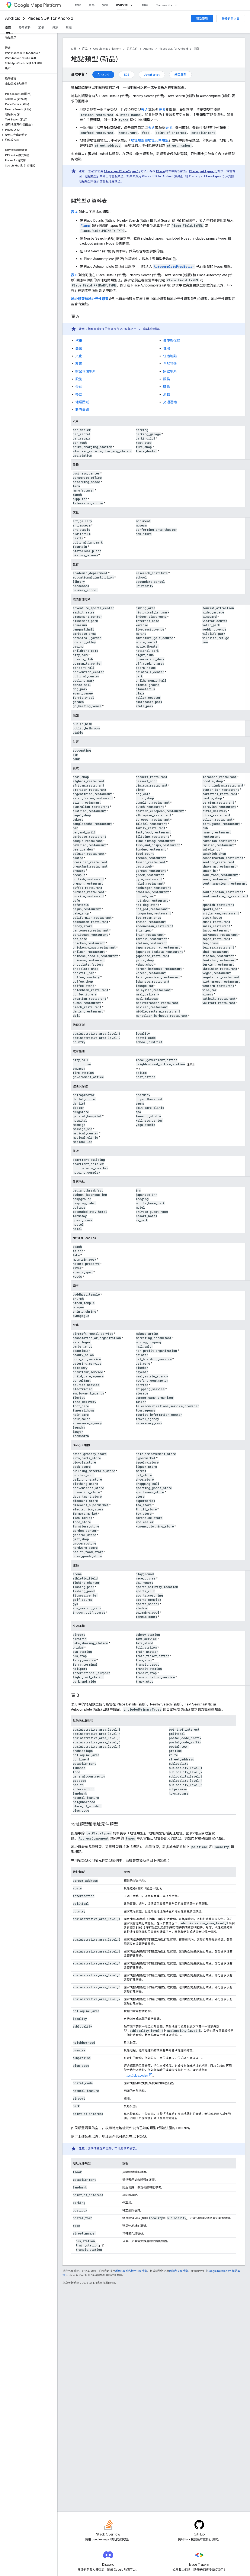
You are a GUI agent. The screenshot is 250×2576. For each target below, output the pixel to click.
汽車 (78, 341)
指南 (196, 48)
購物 (166, 387)
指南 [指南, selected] (8, 27)
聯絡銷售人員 (231, 18)
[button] (28, 124)
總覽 (78, 5)
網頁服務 (180, 75)
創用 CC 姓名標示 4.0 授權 (131, 2270)
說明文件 (132, 48)
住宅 (166, 348)
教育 (78, 364)
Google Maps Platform (107, 48)
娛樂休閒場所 (85, 371)
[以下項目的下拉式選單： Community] (177, 5)
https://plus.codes (136, 2075)
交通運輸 (170, 402)
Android (12, 18)
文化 (78, 356)
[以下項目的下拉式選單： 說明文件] (133, 5)
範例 (41, 27)
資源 (55, 27)
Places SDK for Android (50, 18)
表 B (161, 110)
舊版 (69, 27)
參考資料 (25, 27)
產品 (91, 5)
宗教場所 (170, 371)
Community (164, 5)
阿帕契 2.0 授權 (178, 2270)
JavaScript (152, 75)
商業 (78, 348)
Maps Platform (37, 5)
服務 (166, 379)
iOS (126, 75)
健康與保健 (171, 341)
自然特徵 (170, 364)
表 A (144, 110)
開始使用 (202, 18)
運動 (166, 394)
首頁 (74, 48)
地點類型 (91, 176)
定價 (105, 5)
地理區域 (82, 402)
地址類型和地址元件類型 (149, 140)
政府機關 (82, 410)
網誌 (145, 5)
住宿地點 (170, 356)
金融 (78, 387)
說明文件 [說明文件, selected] (122, 5)
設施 (78, 379)
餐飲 (78, 394)
